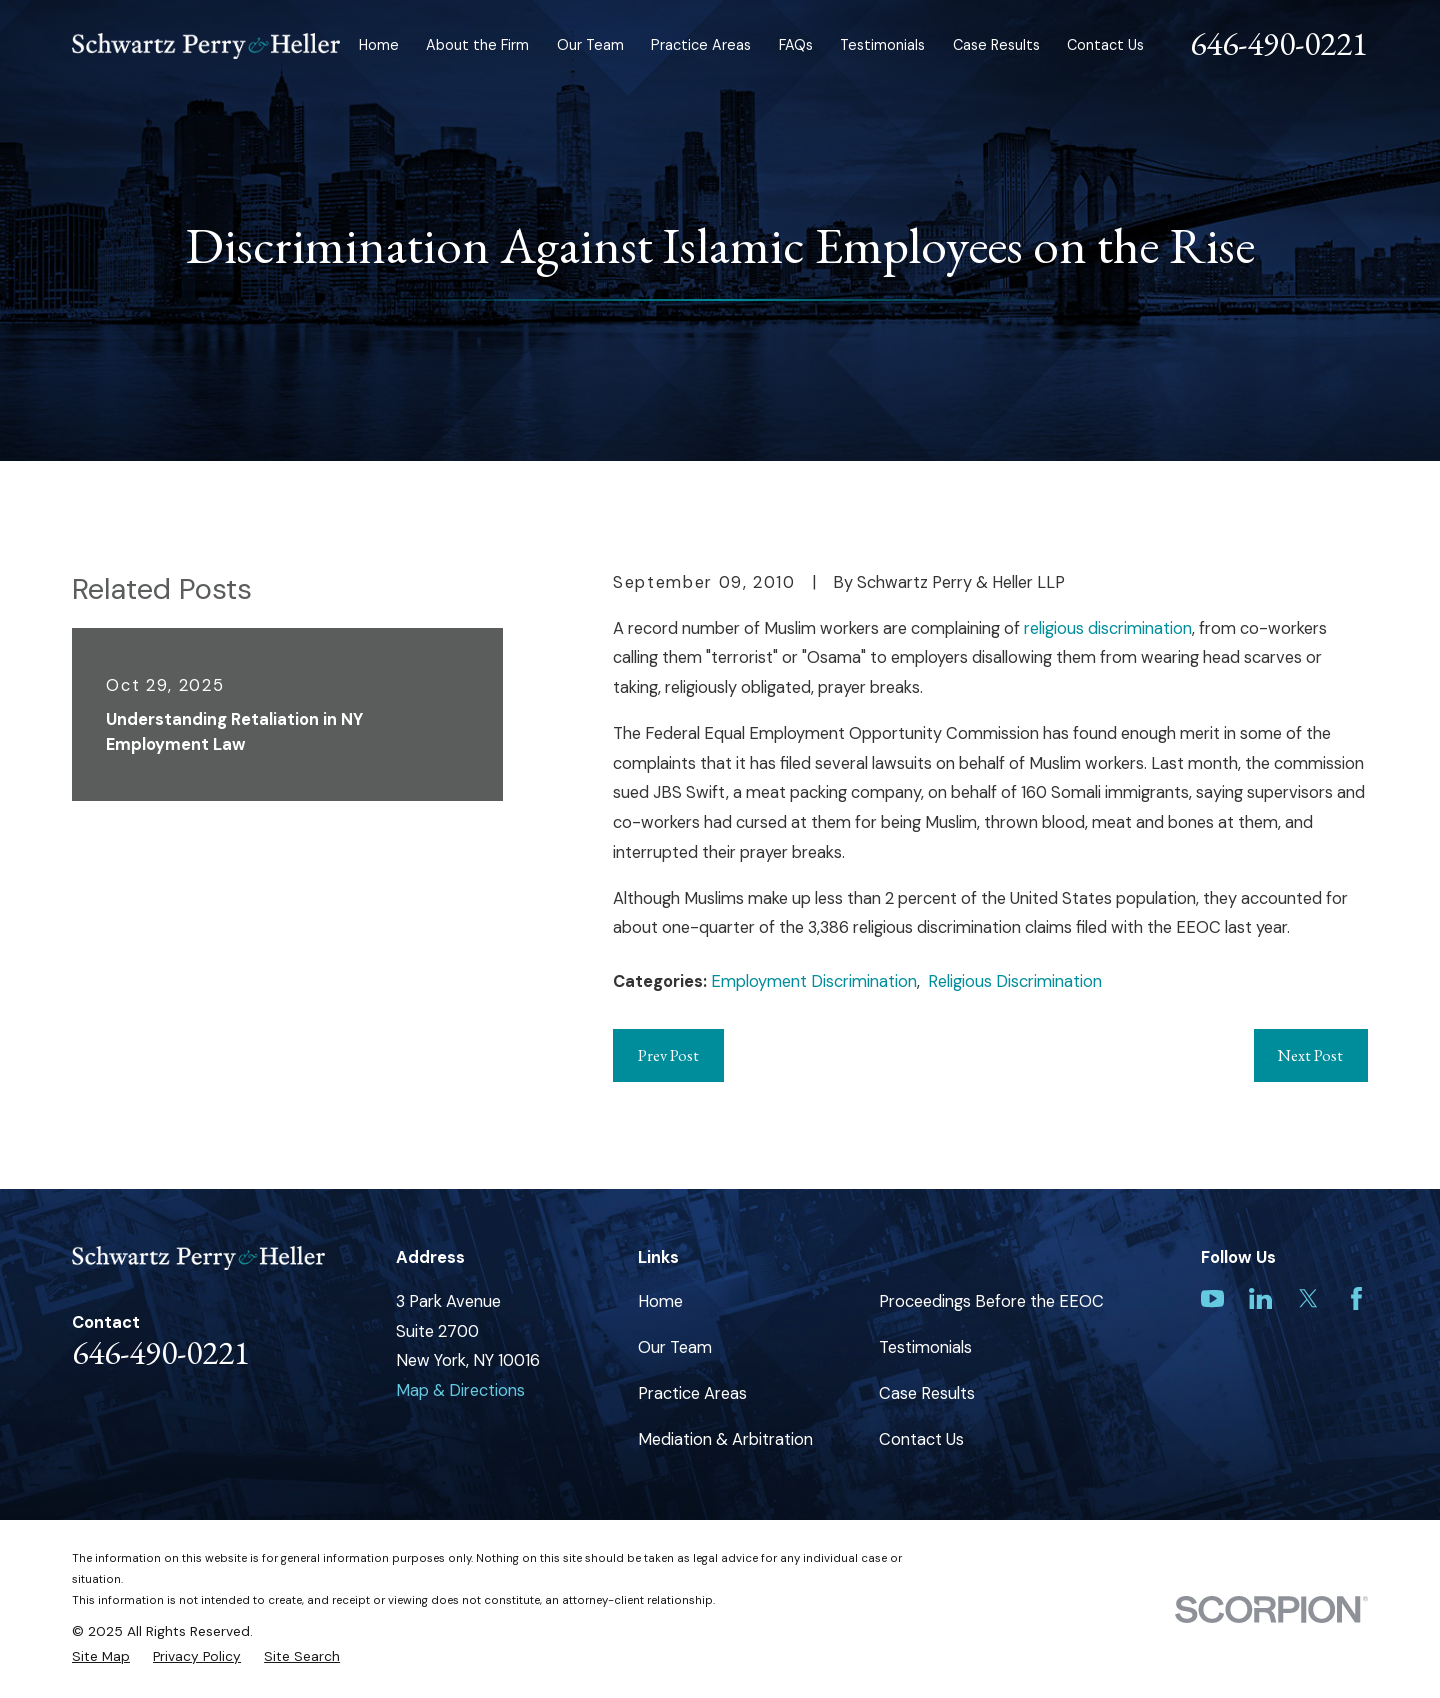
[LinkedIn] (1260, 1298)
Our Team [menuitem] (590, 45)
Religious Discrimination (1015, 981)
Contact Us (921, 1439)
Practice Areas (692, 1393)
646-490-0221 (1279, 43)
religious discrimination (1108, 628)
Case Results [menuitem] (996, 45)
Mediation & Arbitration (725, 1439)
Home (660, 1301)
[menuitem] (101, 1656)
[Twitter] (1308, 1298)
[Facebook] (1356, 1298)
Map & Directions (460, 1390)
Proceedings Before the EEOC (991, 1301)
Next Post (1310, 1055)
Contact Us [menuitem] (1105, 45)
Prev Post (668, 1055)
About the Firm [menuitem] (477, 45)
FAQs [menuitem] (796, 45)
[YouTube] (1212, 1298)
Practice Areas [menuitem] (701, 45)
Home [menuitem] (379, 45)
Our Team (675, 1347)
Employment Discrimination (814, 981)
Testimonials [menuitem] (882, 45)
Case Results (927, 1393)
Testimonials (925, 1347)
